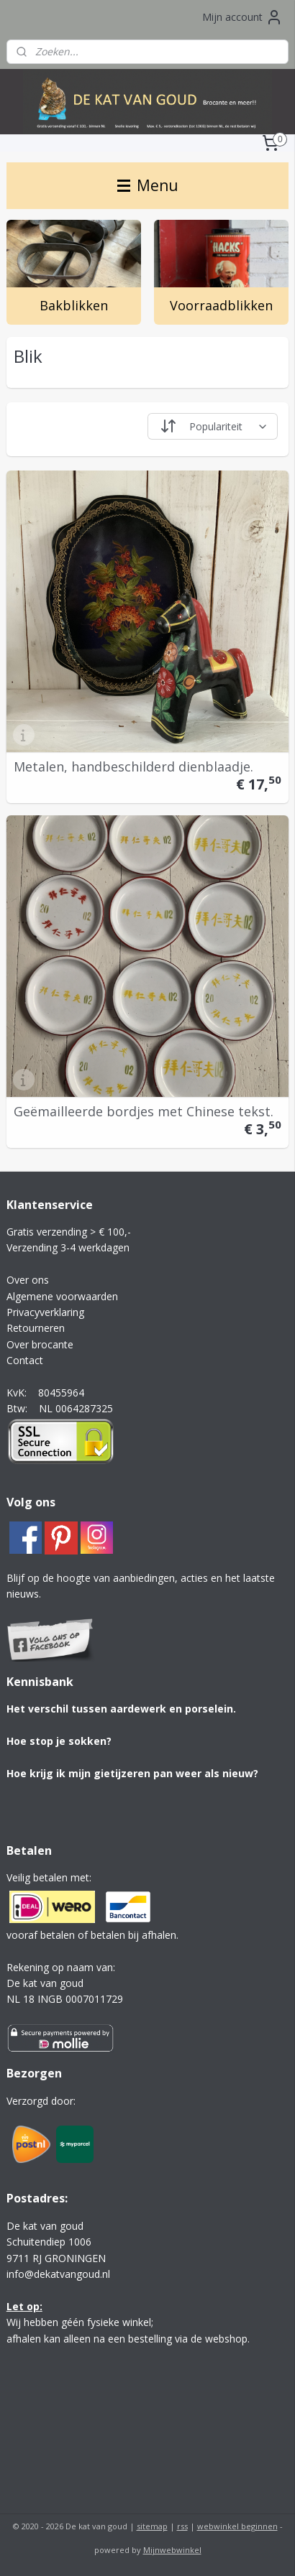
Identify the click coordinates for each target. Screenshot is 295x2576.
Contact (24, 1360)
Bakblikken (74, 306)
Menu (147, 185)
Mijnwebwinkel (172, 2549)
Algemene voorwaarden (62, 1296)
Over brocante (39, 1344)
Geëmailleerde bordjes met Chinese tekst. (143, 1111)
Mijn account (242, 17)
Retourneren (35, 1328)
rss (182, 2526)
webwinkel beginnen (237, 2526)
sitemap (152, 2526)
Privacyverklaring (45, 1312)
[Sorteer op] (212, 427)
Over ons (27, 1280)
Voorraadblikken (221, 306)
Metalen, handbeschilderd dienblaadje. (133, 766)
